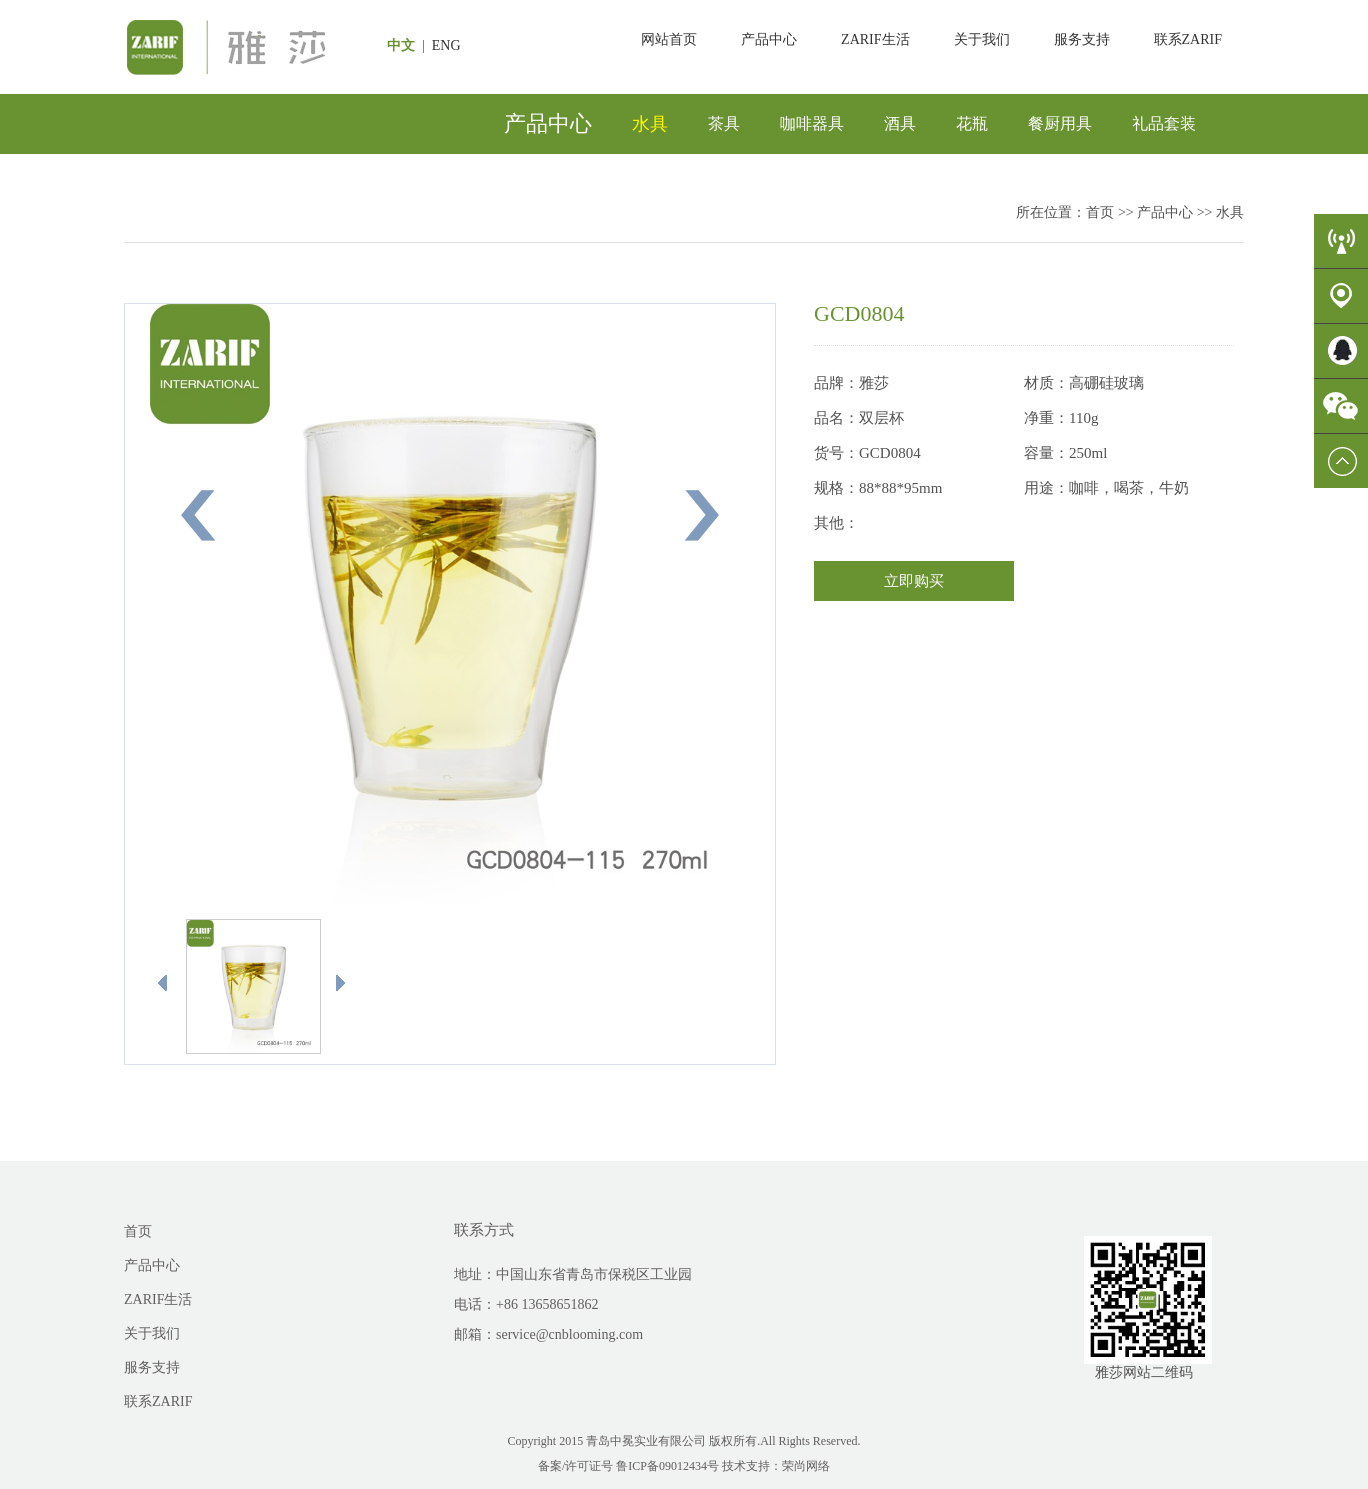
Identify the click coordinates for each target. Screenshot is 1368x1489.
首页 (1100, 212)
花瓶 (972, 123)
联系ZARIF (1188, 39)
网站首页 (669, 39)
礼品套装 (1164, 123)
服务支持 (1082, 39)
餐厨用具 (1060, 123)
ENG (448, 45)
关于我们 (982, 39)
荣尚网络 (806, 1466)
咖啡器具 (812, 123)
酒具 (900, 123)
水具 (650, 124)
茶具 (724, 123)
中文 (403, 45)
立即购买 (914, 581)
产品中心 (769, 39)
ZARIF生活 (875, 39)
